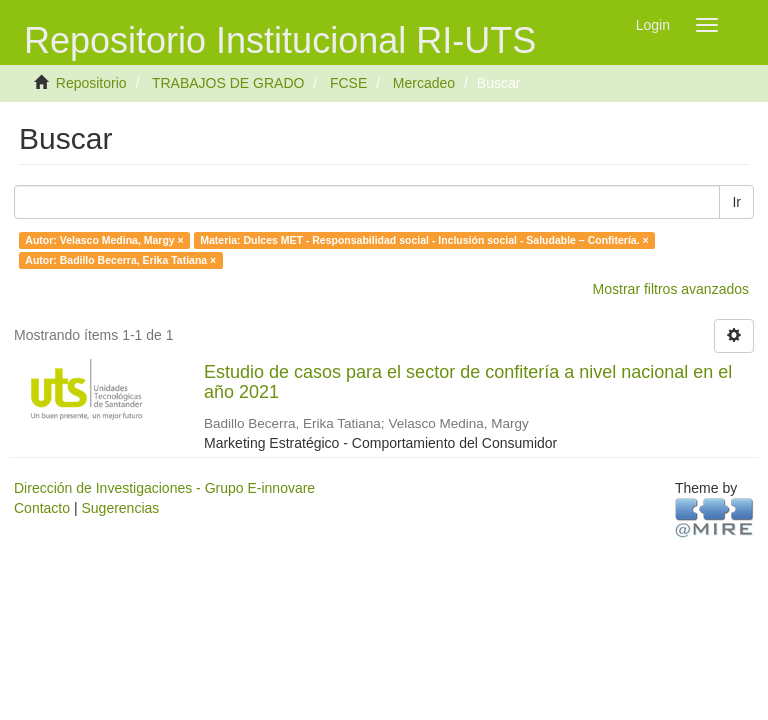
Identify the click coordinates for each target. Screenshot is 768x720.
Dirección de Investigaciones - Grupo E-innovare (164, 488)
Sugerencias (120, 508)
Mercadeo (424, 83)
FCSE (348, 83)
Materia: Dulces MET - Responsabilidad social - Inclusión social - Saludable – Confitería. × (424, 240)
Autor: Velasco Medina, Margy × (104, 240)
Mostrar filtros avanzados (671, 289)
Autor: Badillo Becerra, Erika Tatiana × (120, 260)
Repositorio (91, 83)
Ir (736, 202)
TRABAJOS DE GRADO (228, 83)
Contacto (42, 508)
